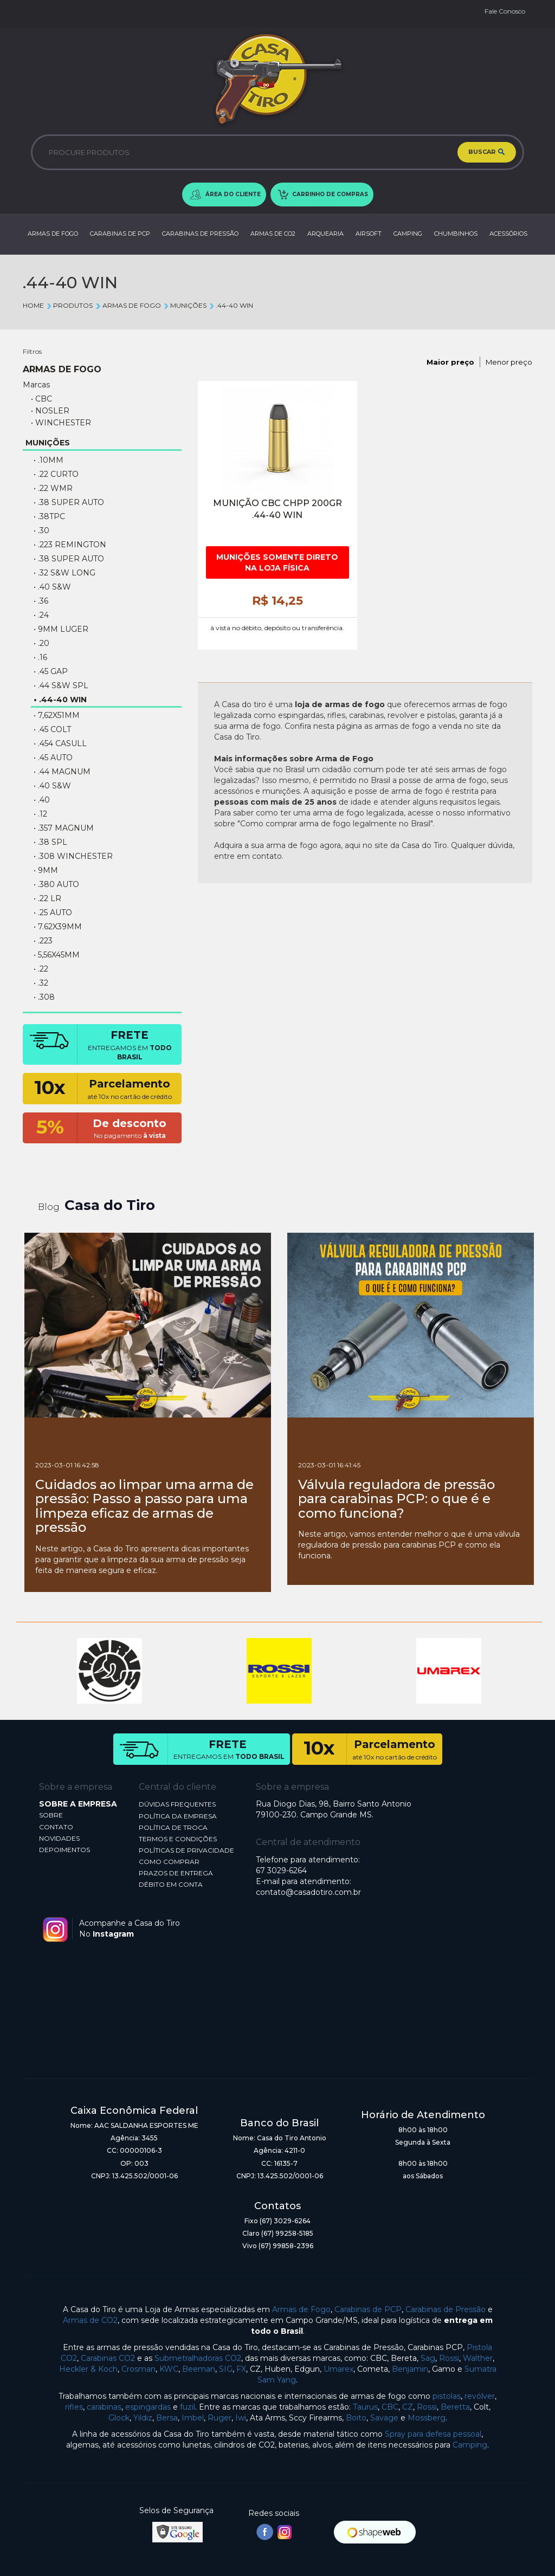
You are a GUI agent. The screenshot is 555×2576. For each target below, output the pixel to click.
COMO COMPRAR (169, 1861)
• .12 (40, 814)
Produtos (69, 305)
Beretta (455, 2407)
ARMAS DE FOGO (53, 233)
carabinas (104, 2407)
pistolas (447, 2396)
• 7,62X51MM (57, 715)
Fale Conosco (505, 11)
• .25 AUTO (53, 912)
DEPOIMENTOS (64, 1850)
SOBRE (51, 1815)
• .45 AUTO (53, 757)
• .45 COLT (52, 729)
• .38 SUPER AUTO (69, 559)
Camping (470, 2445)
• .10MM (48, 460)
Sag (428, 2358)
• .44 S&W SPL (61, 685)
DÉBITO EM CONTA (171, 1884)
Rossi (449, 2358)
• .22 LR (47, 898)
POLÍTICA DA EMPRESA (178, 1816)
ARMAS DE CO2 (272, 233)
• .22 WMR (53, 488)
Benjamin (410, 2369)
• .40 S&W (52, 587)
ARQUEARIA (325, 233)
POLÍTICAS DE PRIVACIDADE (186, 1850)
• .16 (40, 657)
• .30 (41, 530)
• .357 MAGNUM (64, 828)
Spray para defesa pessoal (433, 2434)
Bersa (167, 2418)
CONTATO (56, 1827)
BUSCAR (486, 152)
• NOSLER (50, 411)
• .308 (44, 997)
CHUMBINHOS (455, 233)
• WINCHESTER (61, 423)
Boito (356, 2418)
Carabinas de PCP (368, 2309)
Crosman (138, 2369)
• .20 (41, 643)
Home (33, 305)
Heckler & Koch (88, 2369)
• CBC (41, 399)
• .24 (41, 615)
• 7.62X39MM (58, 926)
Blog (49, 1207)
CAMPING (407, 233)
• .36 (41, 601)
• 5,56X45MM (57, 955)
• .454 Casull (60, 743)
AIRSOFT (369, 233)
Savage (384, 2418)
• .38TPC (49, 516)
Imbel (193, 2418)
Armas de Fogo (301, 2309)
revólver (479, 2396)
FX (241, 2369)
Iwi (240, 2418)
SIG (226, 2369)
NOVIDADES (59, 1838)
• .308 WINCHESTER (73, 856)
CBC (390, 2407)
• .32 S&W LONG (64, 573)
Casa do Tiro (109, 1205)
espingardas (148, 2407)
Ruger (219, 2418)
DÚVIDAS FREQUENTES (177, 1804)
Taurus (365, 2407)
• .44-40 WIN (60, 699)
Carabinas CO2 (108, 2358)
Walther (478, 2358)
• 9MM (46, 870)
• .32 (41, 983)
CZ (407, 2407)
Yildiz (142, 2418)
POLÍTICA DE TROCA (173, 1827)
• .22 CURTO (56, 474)
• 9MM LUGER (61, 629)
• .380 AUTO (56, 884)
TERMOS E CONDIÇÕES (178, 1839)
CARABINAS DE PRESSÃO (200, 233)
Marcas (36, 385)
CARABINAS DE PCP (120, 233)
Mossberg (427, 2418)
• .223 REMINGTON (70, 544)
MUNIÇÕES (184, 305)
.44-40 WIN (231, 305)
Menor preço (509, 362)
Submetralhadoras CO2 (197, 2358)
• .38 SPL (50, 842)
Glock (119, 2418)
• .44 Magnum (62, 771)
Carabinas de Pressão (445, 2309)
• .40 (42, 800)
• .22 (41, 969)
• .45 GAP (51, 671)
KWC (168, 2369)
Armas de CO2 (90, 2320)
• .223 (43, 941)
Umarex (338, 2369)
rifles (74, 2407)
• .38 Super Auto (69, 502)
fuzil (187, 2407)
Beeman (198, 2369)
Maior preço (450, 362)
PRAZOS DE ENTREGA (176, 1873)
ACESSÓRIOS (508, 233)
